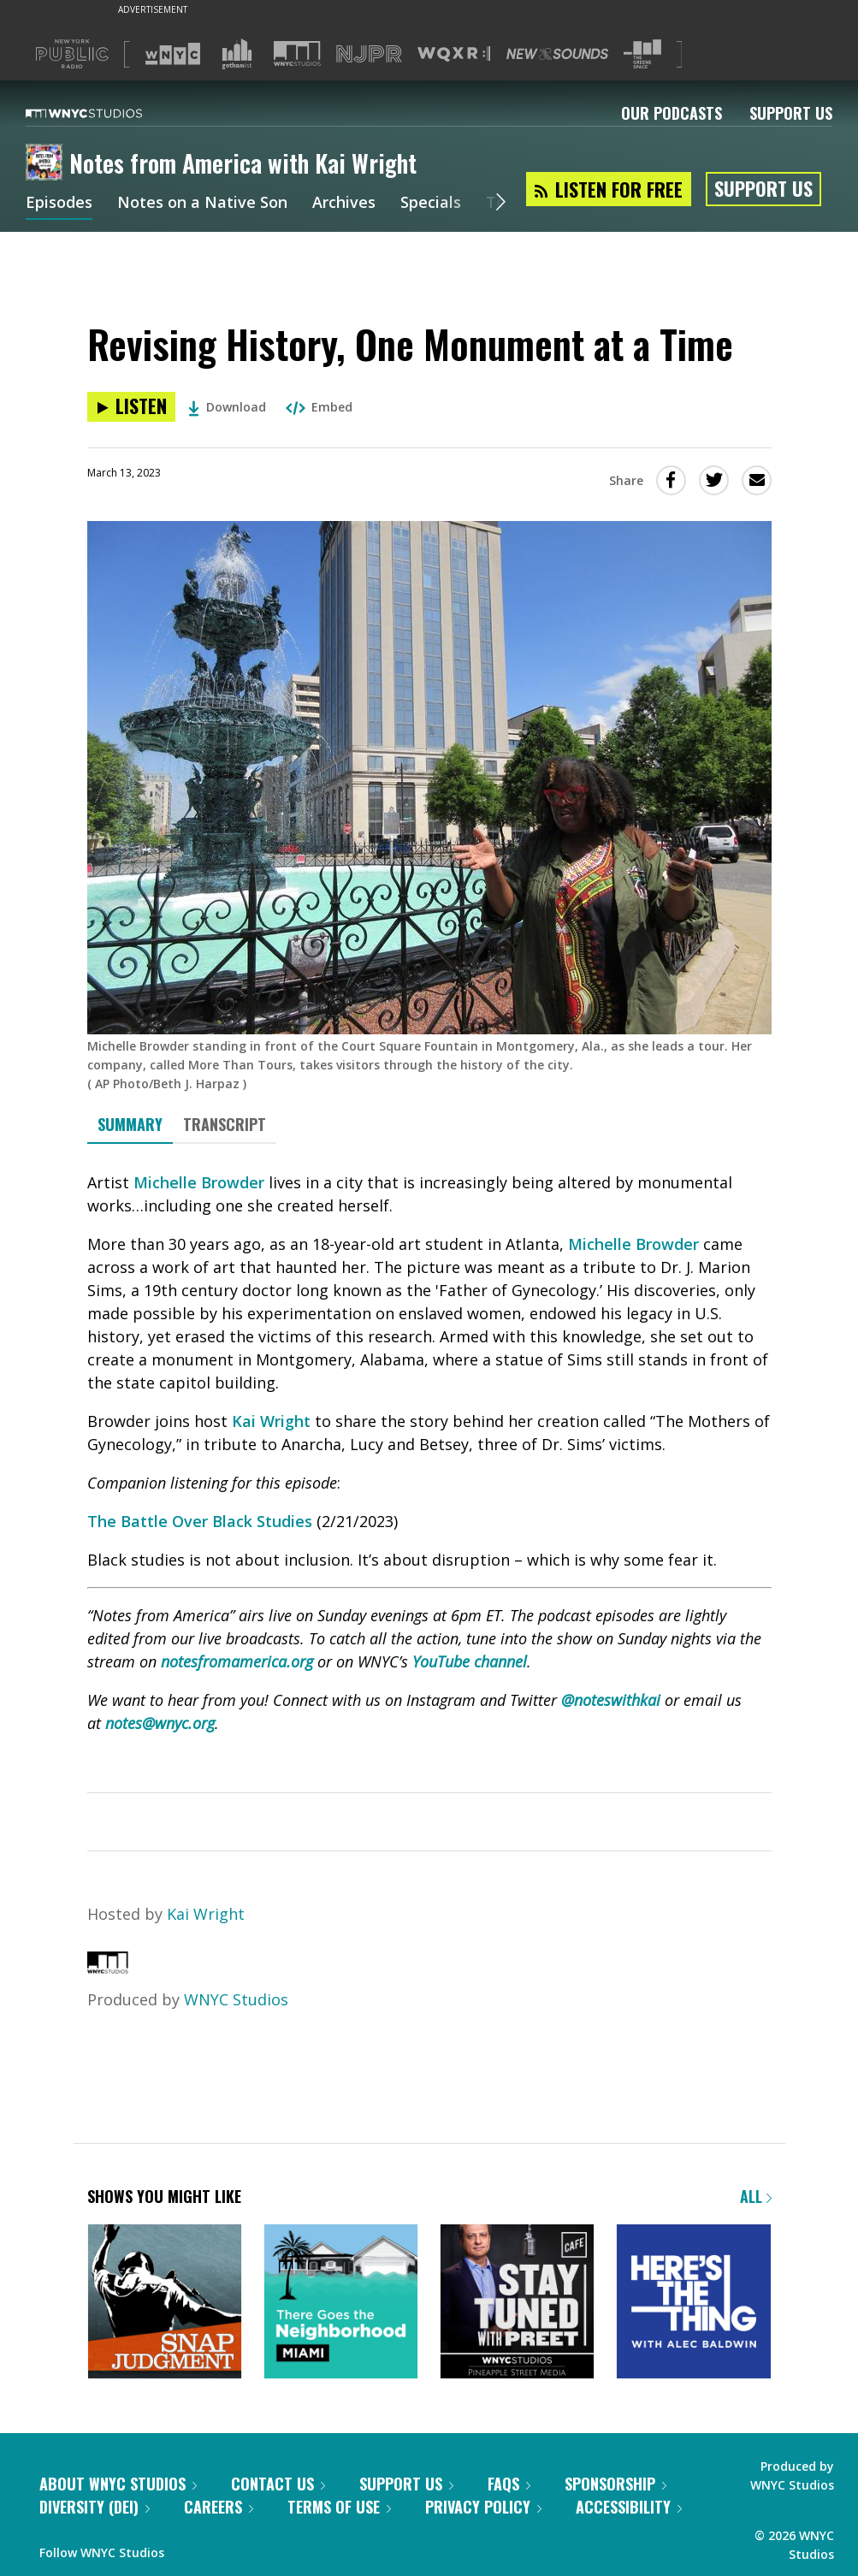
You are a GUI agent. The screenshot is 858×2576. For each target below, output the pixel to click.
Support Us (790, 113)
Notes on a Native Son (202, 203)
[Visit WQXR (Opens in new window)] (453, 54)
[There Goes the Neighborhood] (340, 2303)
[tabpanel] (429, 1482)
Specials (430, 203)
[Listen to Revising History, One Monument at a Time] (131, 407)
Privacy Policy (483, 2507)
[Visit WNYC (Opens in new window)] (172, 54)
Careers (218, 2507)
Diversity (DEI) (94, 2507)
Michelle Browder (198, 1182)
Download (227, 407)
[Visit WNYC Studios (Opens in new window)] (297, 53)
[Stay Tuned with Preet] (517, 2303)
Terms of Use (339, 2507)
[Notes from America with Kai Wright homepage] (47, 163)
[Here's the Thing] (693, 2303)
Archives (344, 203)
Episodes (59, 203)
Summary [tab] (130, 1124)
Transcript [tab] (224, 1124)
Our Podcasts (671, 113)
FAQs (509, 2483)
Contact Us (278, 2483)
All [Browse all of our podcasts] (756, 2196)
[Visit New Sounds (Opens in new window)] (557, 54)
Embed (319, 407)
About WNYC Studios (118, 2483)
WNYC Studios (236, 1999)
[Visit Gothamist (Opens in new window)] (237, 53)
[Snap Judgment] (164, 2303)
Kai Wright (271, 1421)
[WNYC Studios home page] (105, 113)
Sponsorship (615, 2483)
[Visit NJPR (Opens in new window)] (369, 54)
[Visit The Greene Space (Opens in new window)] (642, 54)
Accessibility (629, 2507)
